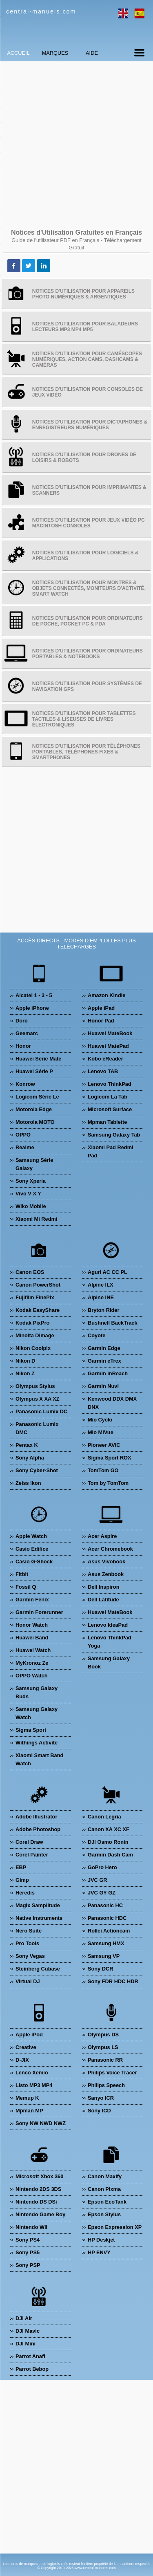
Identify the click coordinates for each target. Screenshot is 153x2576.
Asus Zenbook (106, 1574)
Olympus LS (103, 2047)
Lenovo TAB (103, 1071)
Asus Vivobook (106, 1561)
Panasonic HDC (107, 1918)
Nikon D (25, 1361)
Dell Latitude (103, 1599)
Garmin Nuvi (103, 1386)
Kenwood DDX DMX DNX (112, 1403)
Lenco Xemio (32, 2072)
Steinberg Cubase (38, 1969)
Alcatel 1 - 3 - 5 (34, 995)
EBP (21, 1867)
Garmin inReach (108, 1373)
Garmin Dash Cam (110, 1855)
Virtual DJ (28, 1981)
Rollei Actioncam (109, 1931)
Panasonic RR (105, 2060)
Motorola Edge (34, 1109)
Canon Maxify (105, 2176)
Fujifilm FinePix (35, 1297)
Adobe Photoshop (38, 1829)
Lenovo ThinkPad (109, 1084)
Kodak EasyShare (38, 1310)
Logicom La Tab (107, 1097)
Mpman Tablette (107, 1122)
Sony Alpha (30, 1458)
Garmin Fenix (32, 1599)
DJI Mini (25, 2344)
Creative (26, 2047)
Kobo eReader (105, 1059)
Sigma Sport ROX (109, 1458)
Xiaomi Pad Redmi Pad (110, 1151)
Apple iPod (29, 2034)
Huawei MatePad (108, 1046)
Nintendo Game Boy (40, 2214)
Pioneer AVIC (104, 1445)
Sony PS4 (28, 2240)
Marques (55, 53)
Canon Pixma (104, 2189)
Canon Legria (104, 1817)
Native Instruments (39, 1918)
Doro (22, 1021)
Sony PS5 (28, 2252)
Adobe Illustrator (36, 1817)
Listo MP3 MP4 (34, 2085)
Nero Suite (29, 1931)
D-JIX (22, 2060)
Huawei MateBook (110, 1033)
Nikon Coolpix (33, 1348)
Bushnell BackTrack (112, 1323)
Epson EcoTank (107, 2202)
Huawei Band (32, 1637)
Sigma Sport (31, 1730)
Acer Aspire (102, 1536)
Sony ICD (99, 2110)
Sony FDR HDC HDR (113, 1981)
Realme (25, 1147)
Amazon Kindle (106, 995)
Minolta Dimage (35, 1335)
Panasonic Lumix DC (41, 1411)
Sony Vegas (30, 1956)
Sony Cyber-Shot (37, 1470)
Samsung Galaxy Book (109, 1662)
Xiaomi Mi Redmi (36, 1219)
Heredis (25, 1893)
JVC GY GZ (101, 1893)
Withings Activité (37, 1743)
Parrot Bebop (32, 2369)
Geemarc (27, 1033)
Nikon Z (25, 1373)
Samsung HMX (106, 1943)
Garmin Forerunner (39, 1612)
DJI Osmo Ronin (108, 1842)
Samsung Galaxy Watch (37, 1713)
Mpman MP (29, 2110)
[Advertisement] (76, 144)
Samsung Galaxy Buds (37, 1692)
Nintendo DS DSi (36, 2202)
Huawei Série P (34, 1071)
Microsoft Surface (110, 1109)
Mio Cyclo (100, 1420)
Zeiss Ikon (28, 1483)
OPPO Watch (31, 1675)
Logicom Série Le (37, 1097)
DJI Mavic (28, 2331)
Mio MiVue (100, 1432)
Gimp (22, 1880)
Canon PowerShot (38, 1285)
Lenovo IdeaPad (108, 1625)
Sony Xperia (31, 1181)
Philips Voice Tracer (112, 2072)
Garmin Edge (104, 1348)
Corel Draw (29, 1842)
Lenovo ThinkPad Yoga (109, 1641)
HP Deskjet (101, 2240)
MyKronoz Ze (32, 1663)
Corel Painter (32, 1855)
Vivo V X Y (28, 1193)
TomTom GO (103, 1470)
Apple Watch (31, 1536)
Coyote (96, 1335)
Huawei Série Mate (38, 1059)
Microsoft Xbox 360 (39, 2176)
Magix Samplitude (38, 1905)
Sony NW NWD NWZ (41, 2123)
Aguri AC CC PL (107, 1272)
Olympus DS (103, 2034)
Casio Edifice (32, 1549)
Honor (23, 1046)
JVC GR (97, 1880)
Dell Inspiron (104, 1587)
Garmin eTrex (104, 1361)
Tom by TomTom (108, 1483)
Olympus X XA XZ (38, 1399)
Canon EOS (30, 1272)
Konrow (25, 1084)
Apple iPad (101, 1008)
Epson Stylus (104, 2214)
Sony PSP (28, 2265)
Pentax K (27, 1445)
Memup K (27, 2098)
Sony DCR (100, 1969)
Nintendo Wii (31, 2227)
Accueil (18, 53)
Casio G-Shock (34, 1561)
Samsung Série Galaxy (34, 1164)
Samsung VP (104, 1956)
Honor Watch (32, 1625)
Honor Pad (101, 1021)
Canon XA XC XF (108, 1829)
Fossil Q (26, 1587)
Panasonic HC (105, 1905)
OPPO (23, 1135)
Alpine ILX (100, 1285)
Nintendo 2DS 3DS (38, 2189)
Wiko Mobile (31, 1206)
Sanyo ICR (101, 2098)
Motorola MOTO (35, 1122)
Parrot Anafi (30, 2356)
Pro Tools (27, 1943)
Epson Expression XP (115, 2227)
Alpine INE (101, 1297)
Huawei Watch (33, 1650)
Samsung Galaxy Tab (114, 1135)
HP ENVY (99, 2252)
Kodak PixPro (32, 1323)
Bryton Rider (104, 1310)
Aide (92, 53)
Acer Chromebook (110, 1549)
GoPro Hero (102, 1867)
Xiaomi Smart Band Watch (39, 1759)
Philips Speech (106, 2085)
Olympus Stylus (35, 1386)
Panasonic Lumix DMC (37, 1428)
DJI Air (24, 2318)
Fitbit (22, 1574)
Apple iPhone (32, 1008)
